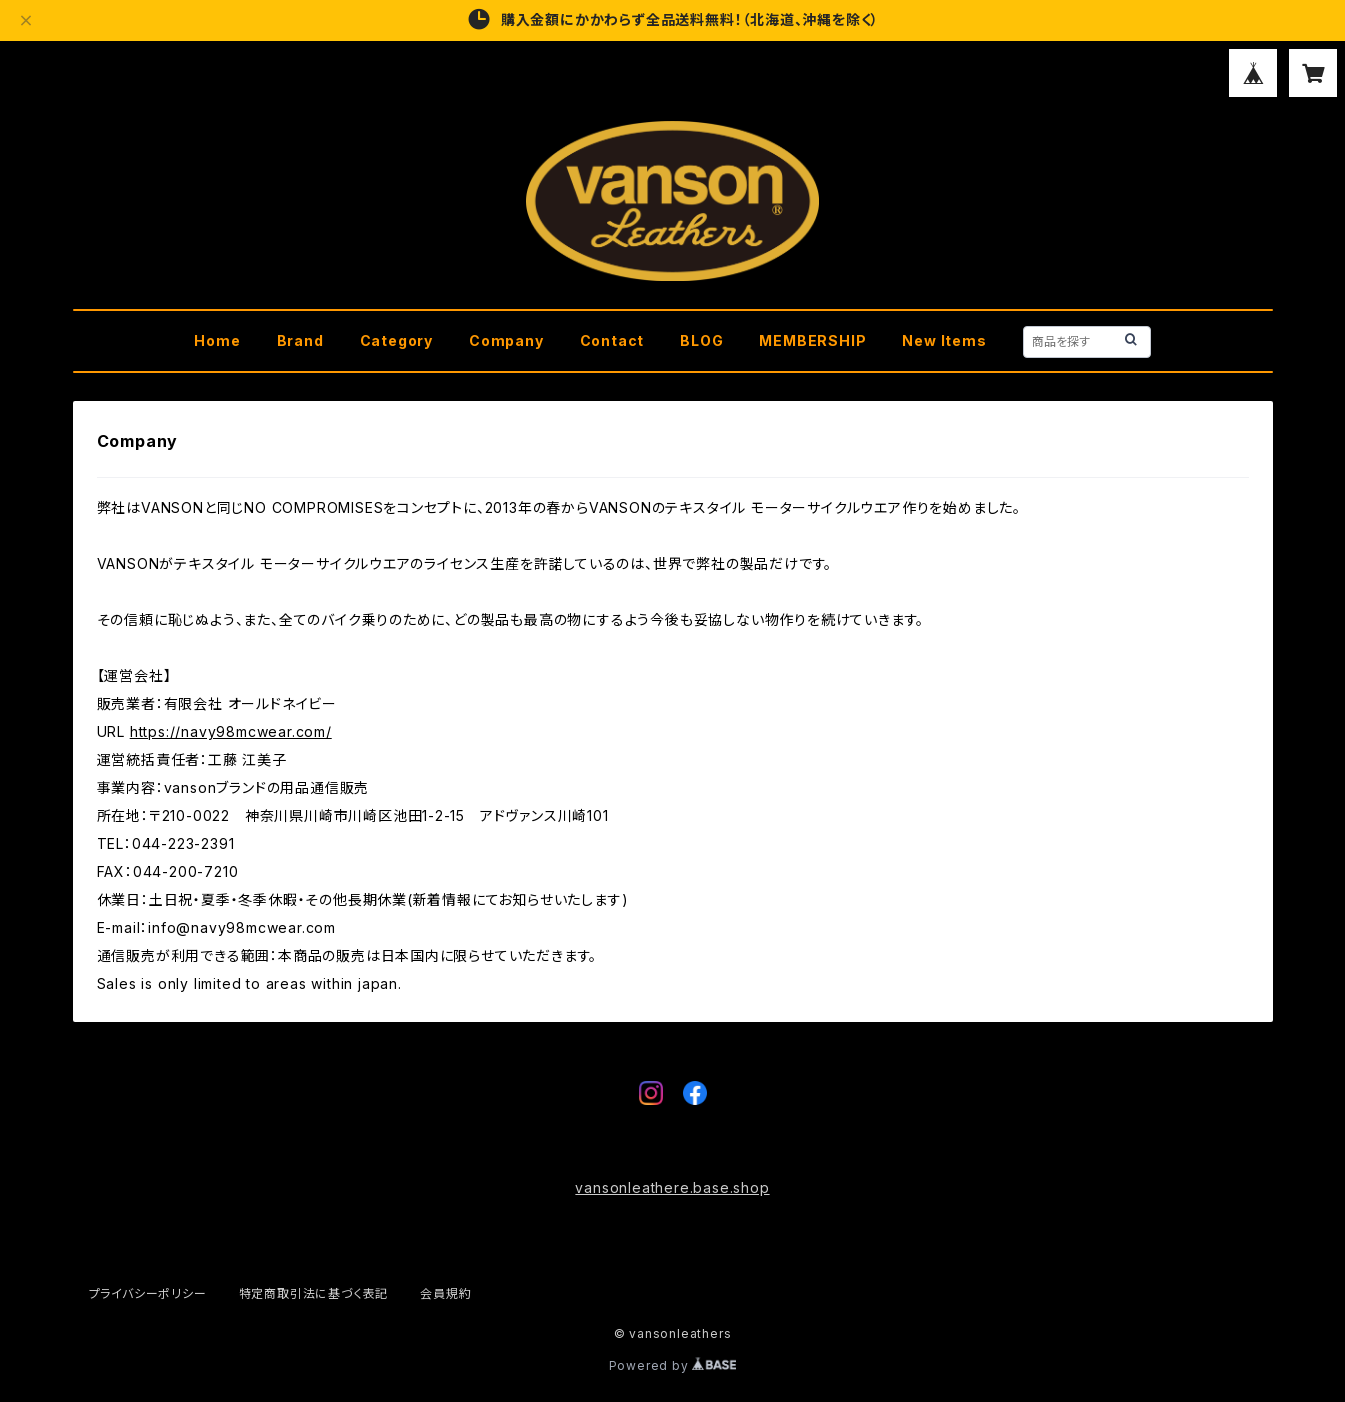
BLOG (701, 340)
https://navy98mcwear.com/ (231, 731)
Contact (612, 340)
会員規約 (445, 1293)
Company (506, 340)
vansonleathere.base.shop (672, 1187)
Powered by (673, 1365)
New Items (944, 340)
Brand (300, 340)
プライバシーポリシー (148, 1293)
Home (217, 340)
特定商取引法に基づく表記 (314, 1293)
